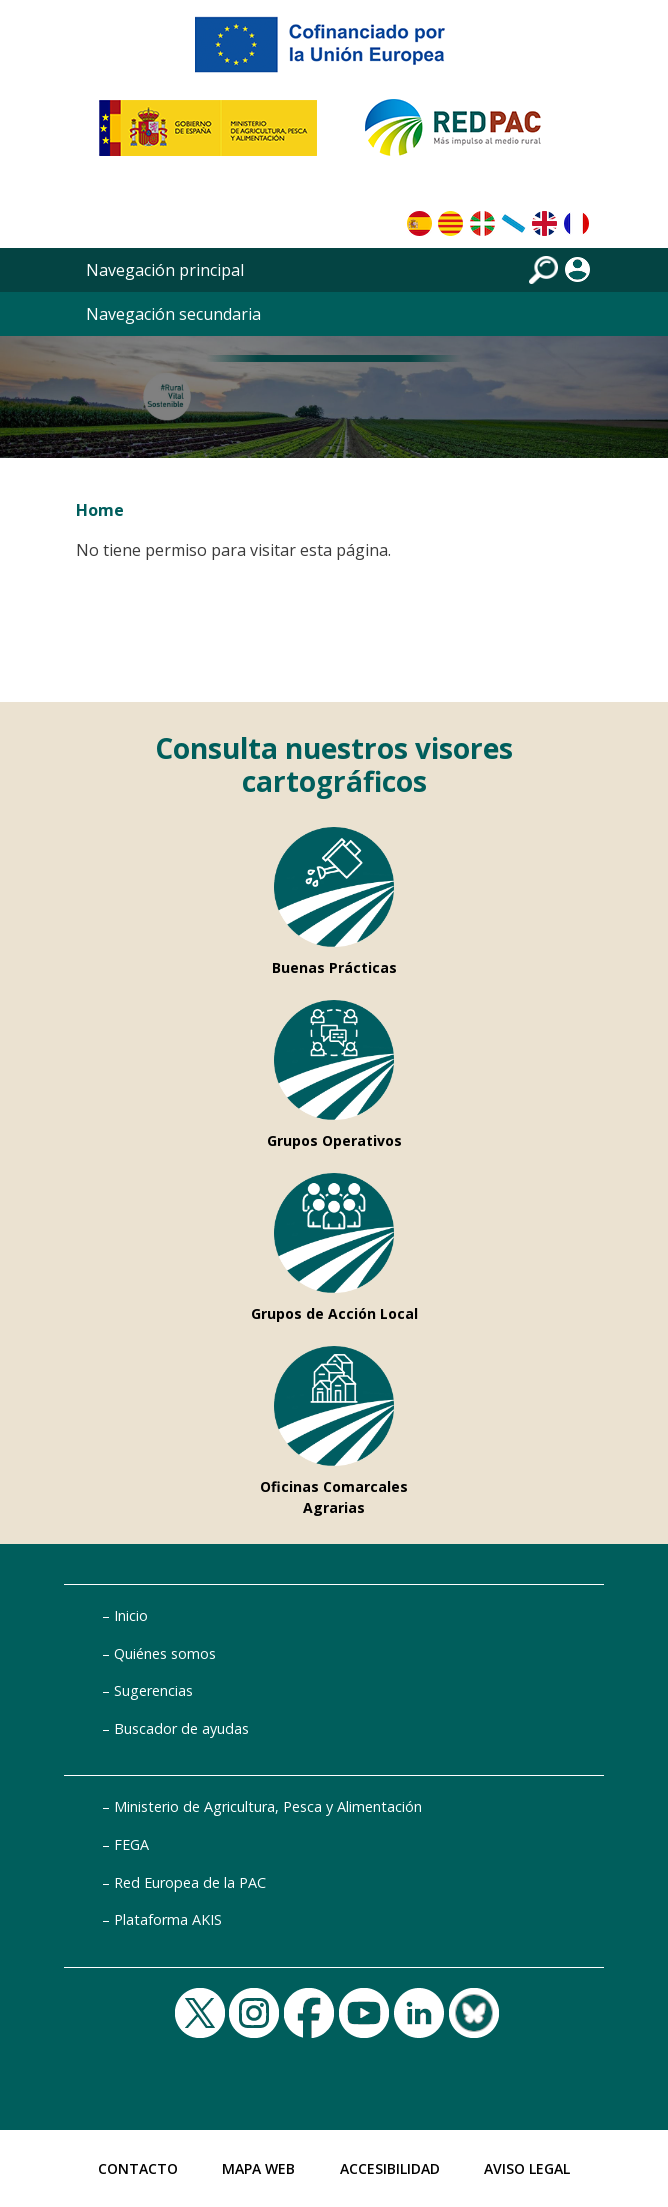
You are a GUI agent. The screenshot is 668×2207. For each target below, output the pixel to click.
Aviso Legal (527, 2168)
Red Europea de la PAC (190, 1882)
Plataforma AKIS (168, 1919)
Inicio (131, 1615)
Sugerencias (153, 1690)
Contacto (138, 2168)
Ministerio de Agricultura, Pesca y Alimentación (268, 1806)
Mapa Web (258, 2168)
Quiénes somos (165, 1653)
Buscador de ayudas (181, 1728)
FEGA (131, 1844)
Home (100, 510)
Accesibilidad (390, 2168)
